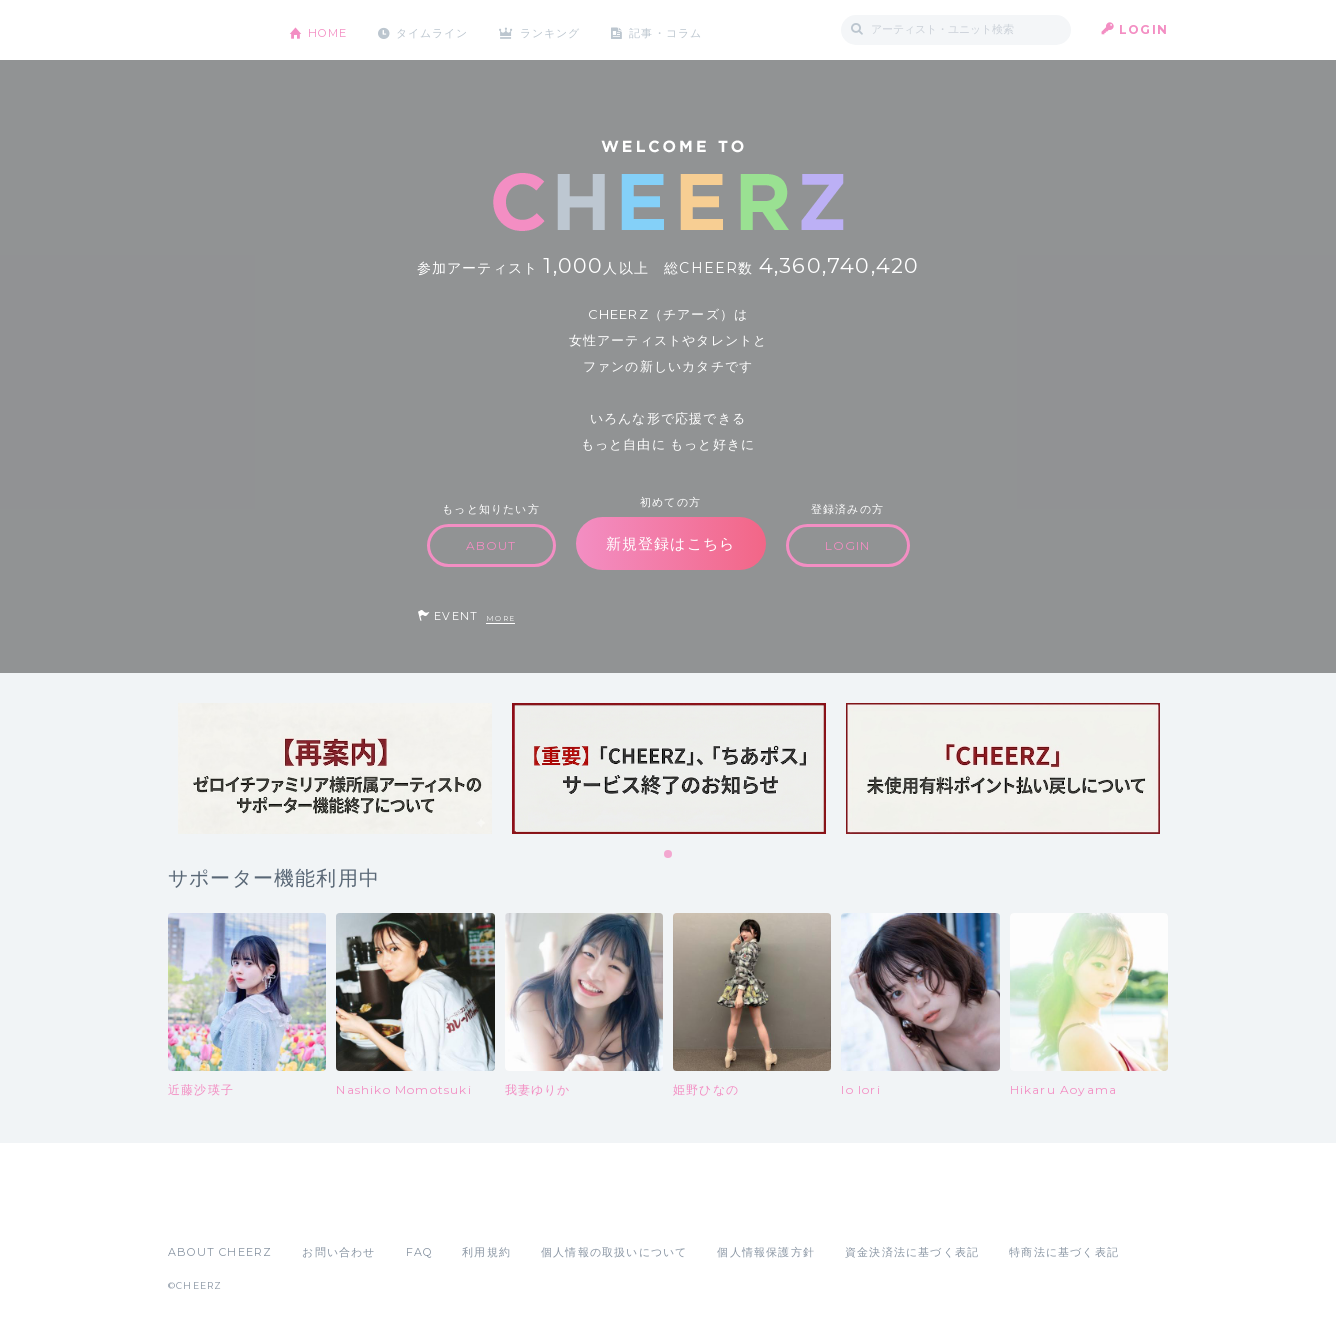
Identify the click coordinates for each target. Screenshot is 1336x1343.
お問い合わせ (338, 1252)
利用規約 (486, 1252)
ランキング (569, 29)
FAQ (419, 1252)
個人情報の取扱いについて (614, 1252)
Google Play (320, 1208)
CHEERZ (213, 30)
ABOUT (491, 545)
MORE (500, 618)
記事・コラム (690, 29)
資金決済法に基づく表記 (912, 1252)
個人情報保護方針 (766, 1252)
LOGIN (1143, 29)
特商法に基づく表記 (1064, 1252)
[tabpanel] (335, 768)
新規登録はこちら (671, 543)
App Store (214, 1208)
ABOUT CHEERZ (220, 1252)
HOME (331, 29)
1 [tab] (669, 855)
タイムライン (442, 29)
